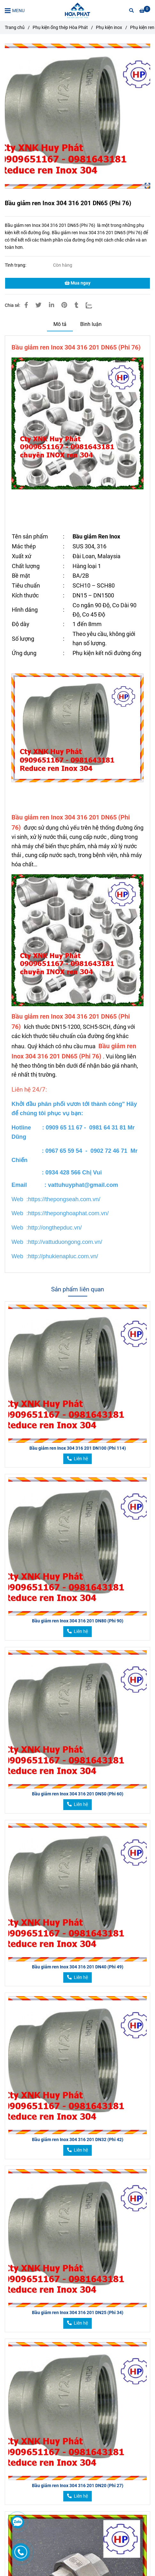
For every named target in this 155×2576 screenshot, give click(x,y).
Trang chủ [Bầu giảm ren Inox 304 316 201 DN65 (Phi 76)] (15, 27)
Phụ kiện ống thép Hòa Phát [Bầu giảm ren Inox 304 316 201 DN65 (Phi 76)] (60, 27)
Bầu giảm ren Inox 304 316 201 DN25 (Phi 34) (77, 2312)
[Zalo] (92, 305)
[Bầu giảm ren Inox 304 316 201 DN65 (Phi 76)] (77, 10)
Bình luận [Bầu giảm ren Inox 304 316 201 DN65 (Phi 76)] (91, 324)
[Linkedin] (51, 305)
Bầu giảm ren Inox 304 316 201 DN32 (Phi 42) (77, 2139)
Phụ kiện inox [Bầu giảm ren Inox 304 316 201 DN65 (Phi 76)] (109, 27)
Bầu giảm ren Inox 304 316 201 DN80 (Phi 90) (77, 1621)
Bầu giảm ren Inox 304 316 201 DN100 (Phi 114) (77, 1448)
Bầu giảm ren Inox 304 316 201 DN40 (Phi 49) (77, 1967)
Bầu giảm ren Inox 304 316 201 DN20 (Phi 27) (77, 2485)
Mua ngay (77, 283)
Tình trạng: (16, 265)
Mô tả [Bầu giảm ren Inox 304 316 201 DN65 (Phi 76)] (59, 324)
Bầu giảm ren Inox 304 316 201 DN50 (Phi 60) (77, 1794)
